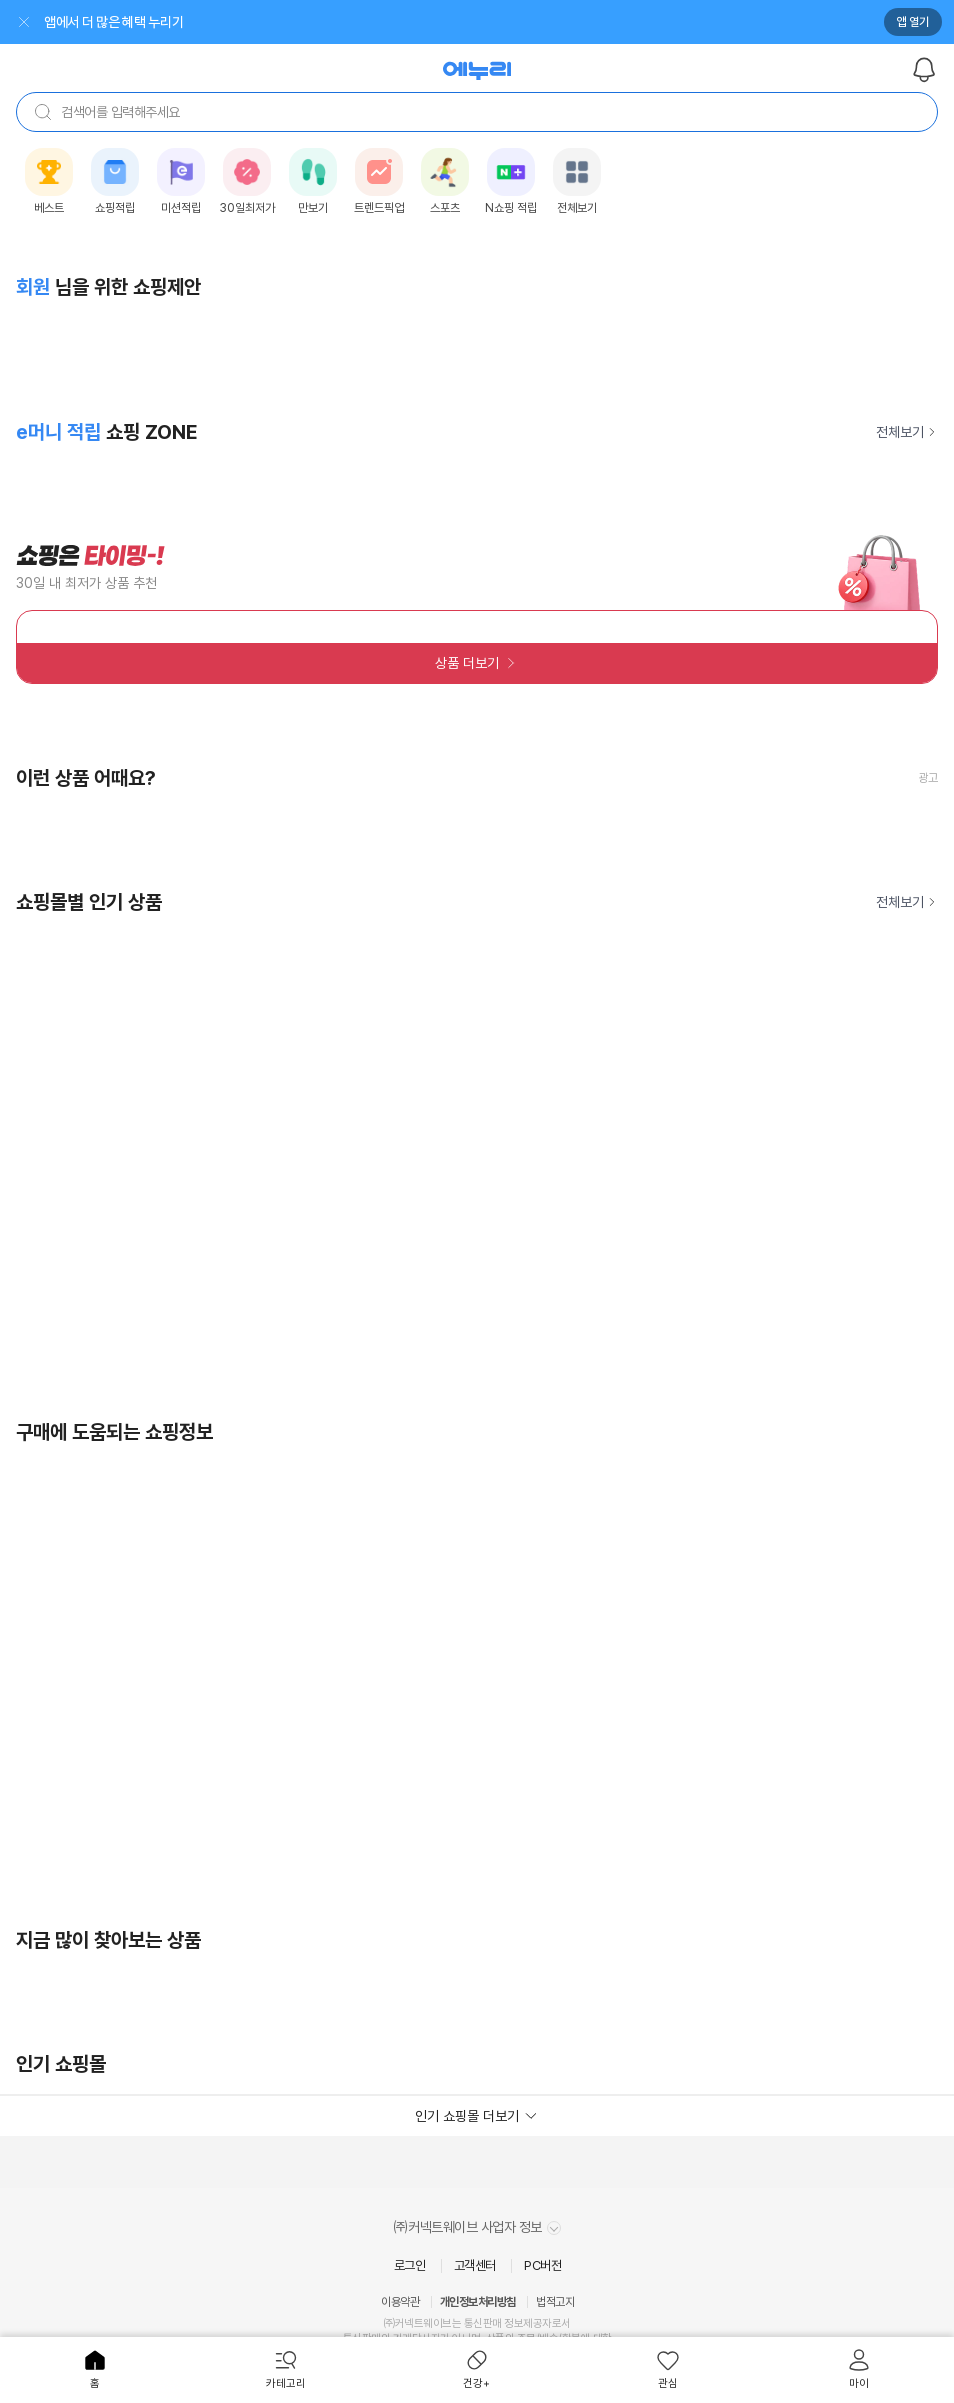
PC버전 (542, 2265)
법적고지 (555, 2302)
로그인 (410, 2265)
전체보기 (900, 432)
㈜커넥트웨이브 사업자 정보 (477, 2227)
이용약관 (400, 2302)
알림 (924, 70)
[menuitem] (95, 2370)
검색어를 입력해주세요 (106, 112)
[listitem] (49, 182)
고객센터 (475, 2265)
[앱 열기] (493, 22)
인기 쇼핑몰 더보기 (467, 2116)
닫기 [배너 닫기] (24, 22)
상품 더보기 (467, 663)
